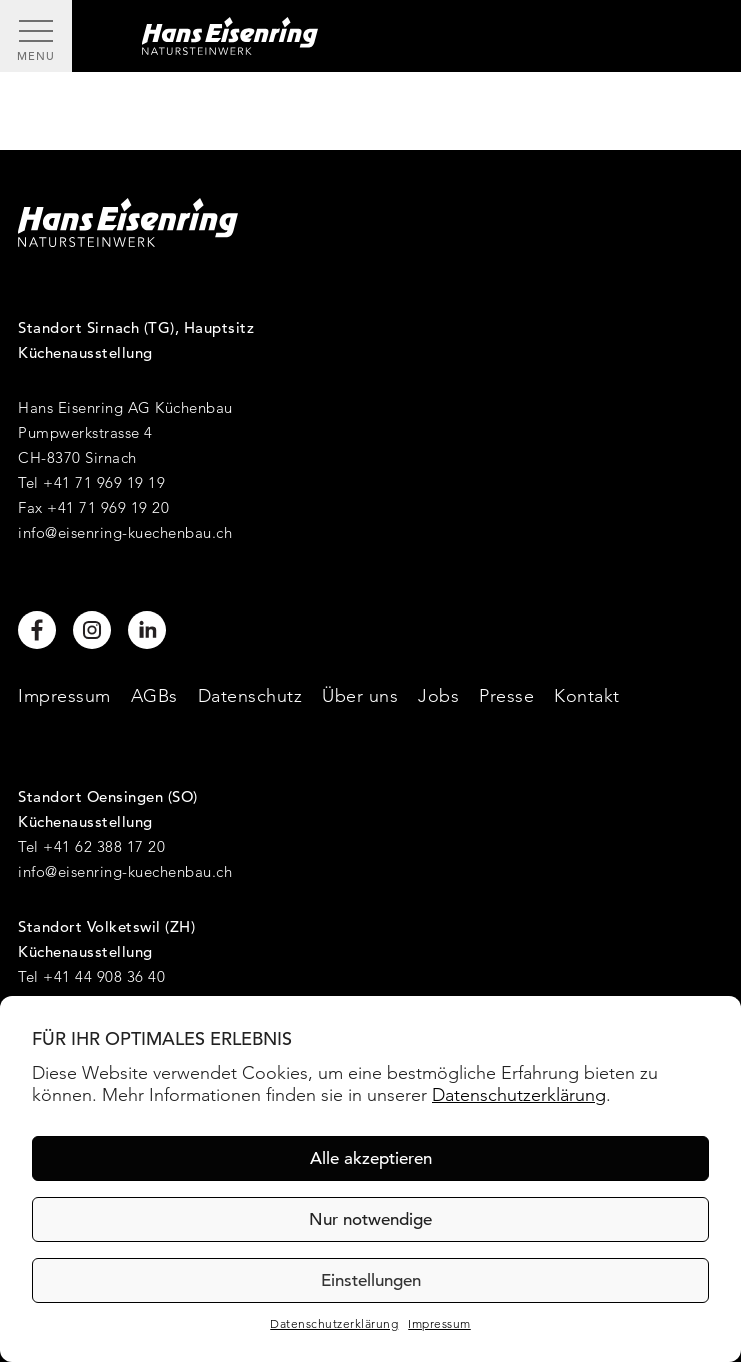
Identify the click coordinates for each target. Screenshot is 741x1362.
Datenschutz (250, 695)
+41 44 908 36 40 (104, 976)
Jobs (438, 695)
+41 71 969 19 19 (104, 482)
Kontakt (587, 695)
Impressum (439, 1324)
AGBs (154, 695)
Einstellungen (371, 1280)
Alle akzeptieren (371, 1158)
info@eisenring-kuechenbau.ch (125, 532)
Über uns (360, 695)
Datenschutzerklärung (519, 1094)
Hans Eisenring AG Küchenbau (125, 407)
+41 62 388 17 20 (104, 846)
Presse (506, 695)
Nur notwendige (370, 1219)
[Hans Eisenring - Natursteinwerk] (406, 36)
